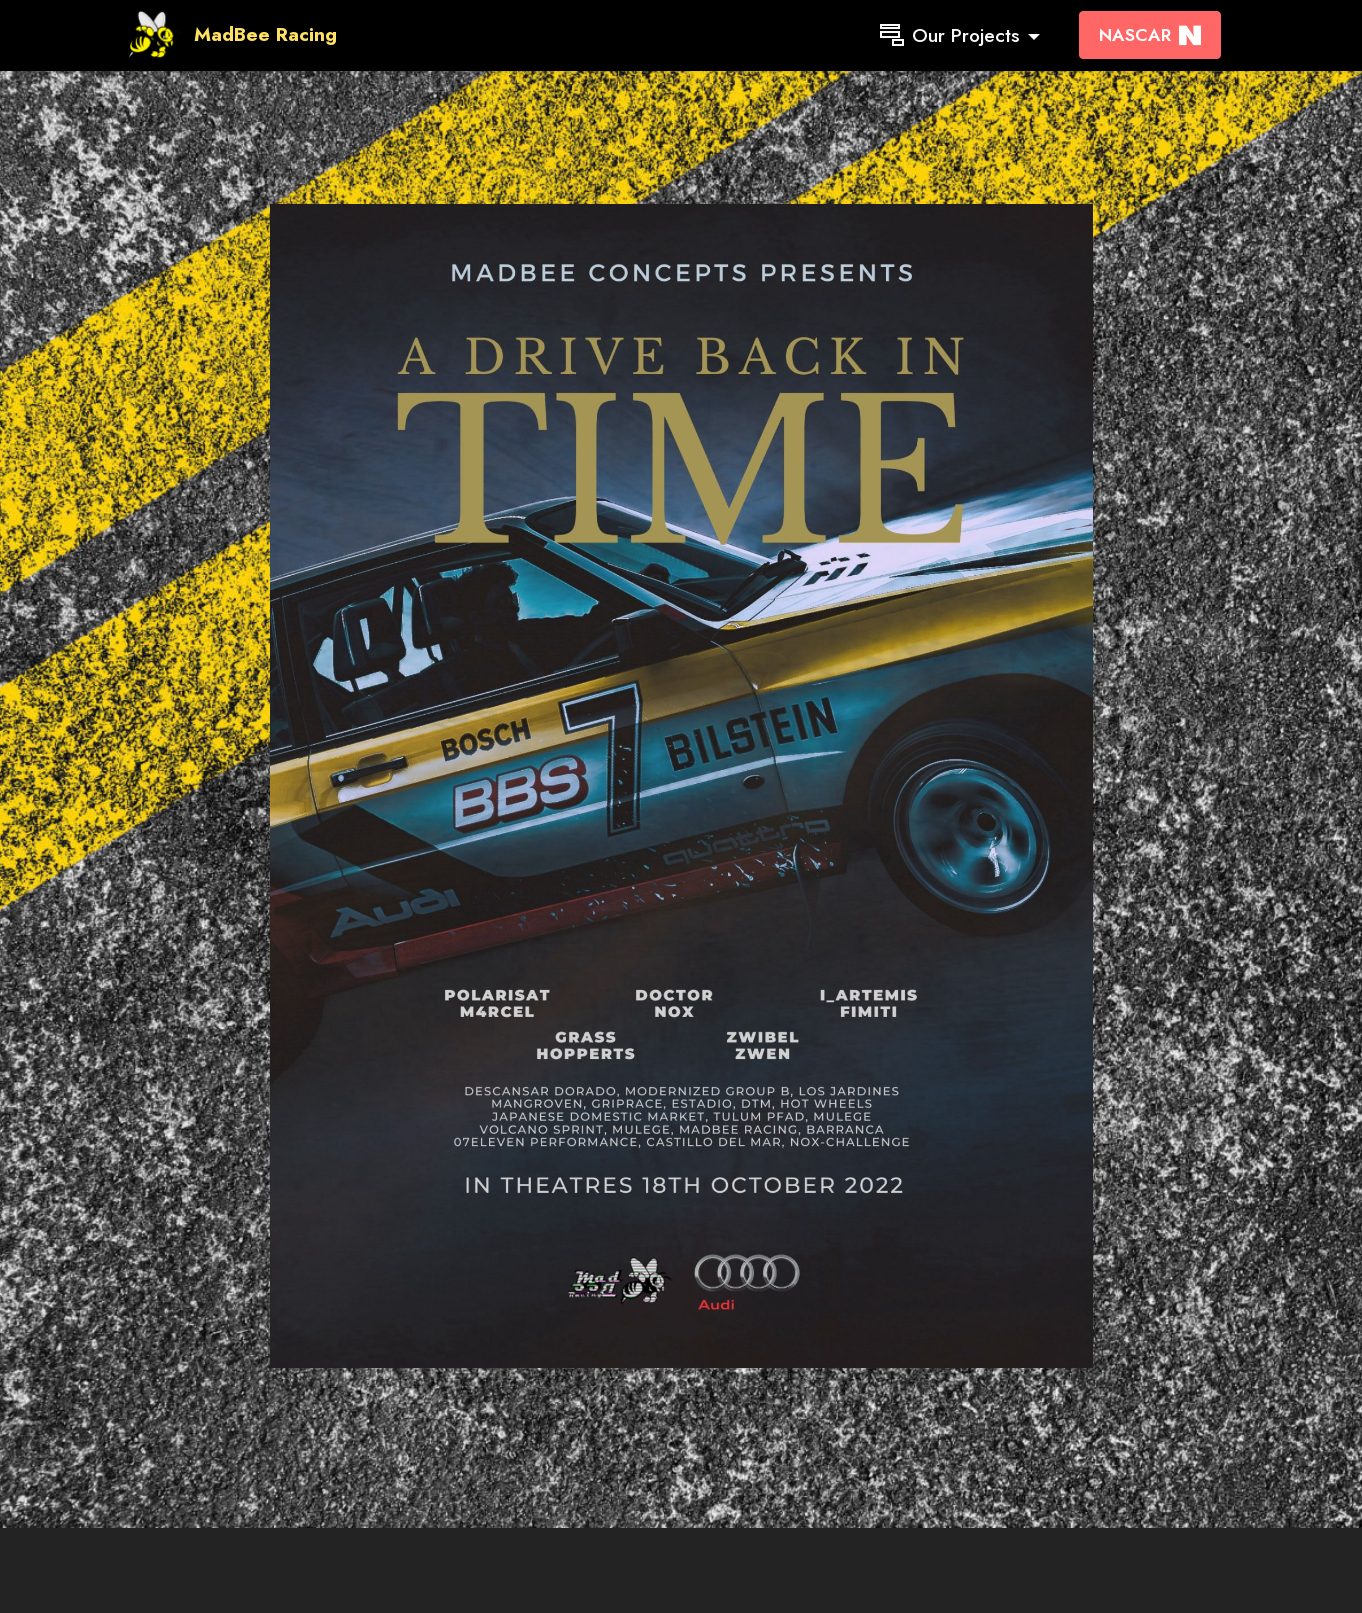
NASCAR (1150, 35)
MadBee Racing (265, 34)
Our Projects (950, 35)
